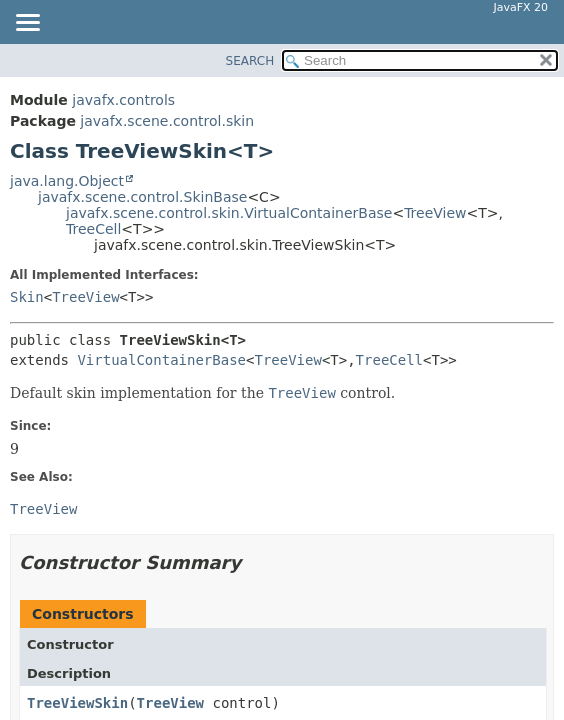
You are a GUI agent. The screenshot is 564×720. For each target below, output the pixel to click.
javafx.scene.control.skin (167, 121)
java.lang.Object (67, 181)
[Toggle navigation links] (27, 24)
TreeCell (93, 229)
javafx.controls (123, 100)
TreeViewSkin (77, 703)
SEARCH (250, 61)
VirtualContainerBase (161, 360)
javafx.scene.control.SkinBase (142, 197)
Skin (27, 297)
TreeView (435, 213)
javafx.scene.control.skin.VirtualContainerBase (229, 213)
